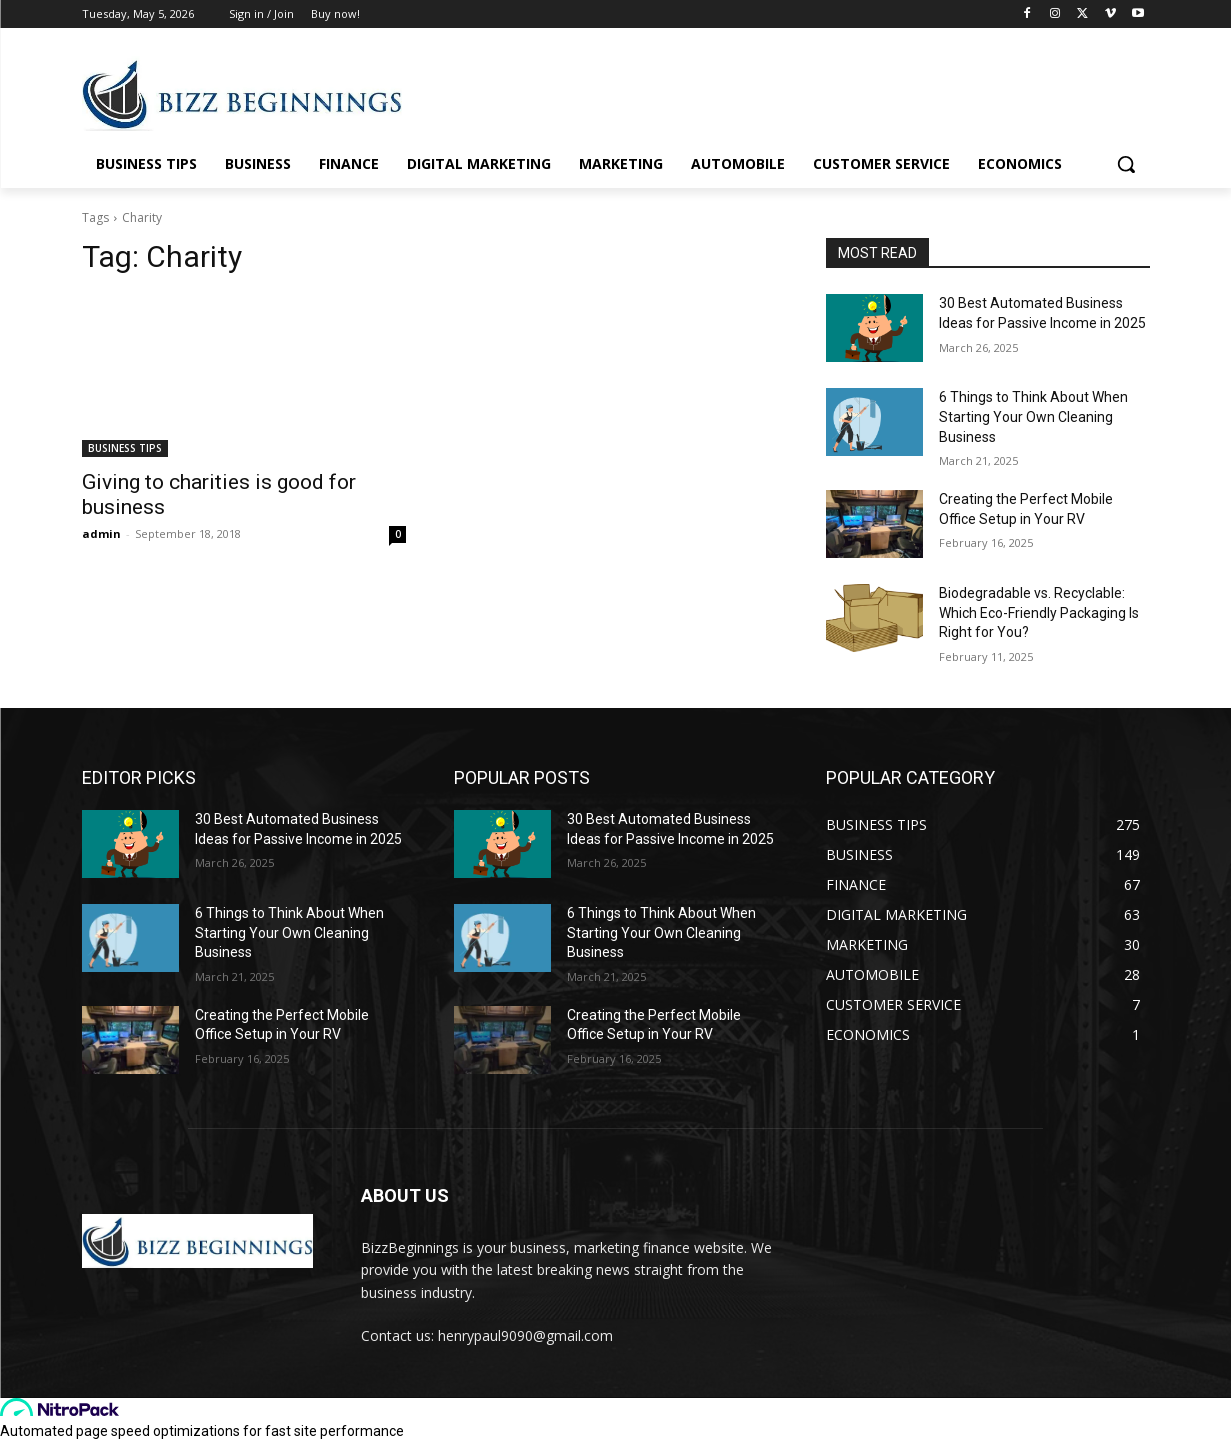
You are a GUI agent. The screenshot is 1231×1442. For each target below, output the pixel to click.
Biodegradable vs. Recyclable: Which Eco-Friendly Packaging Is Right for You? (1039, 612)
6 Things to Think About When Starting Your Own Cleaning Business (1033, 416)
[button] (1126, 164)
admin (101, 533)
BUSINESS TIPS (125, 448)
